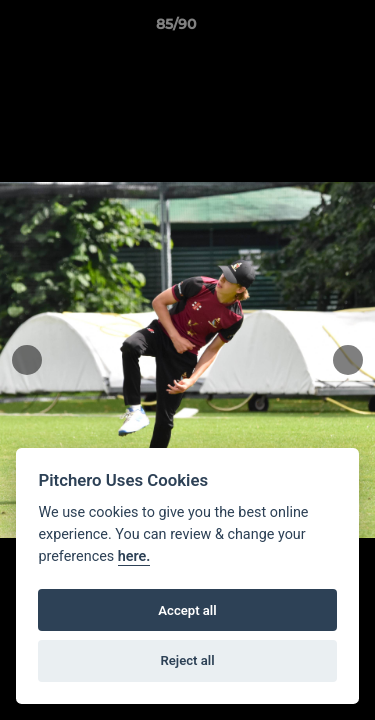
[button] (303, 29)
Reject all (187, 660)
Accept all (187, 610)
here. (134, 556)
